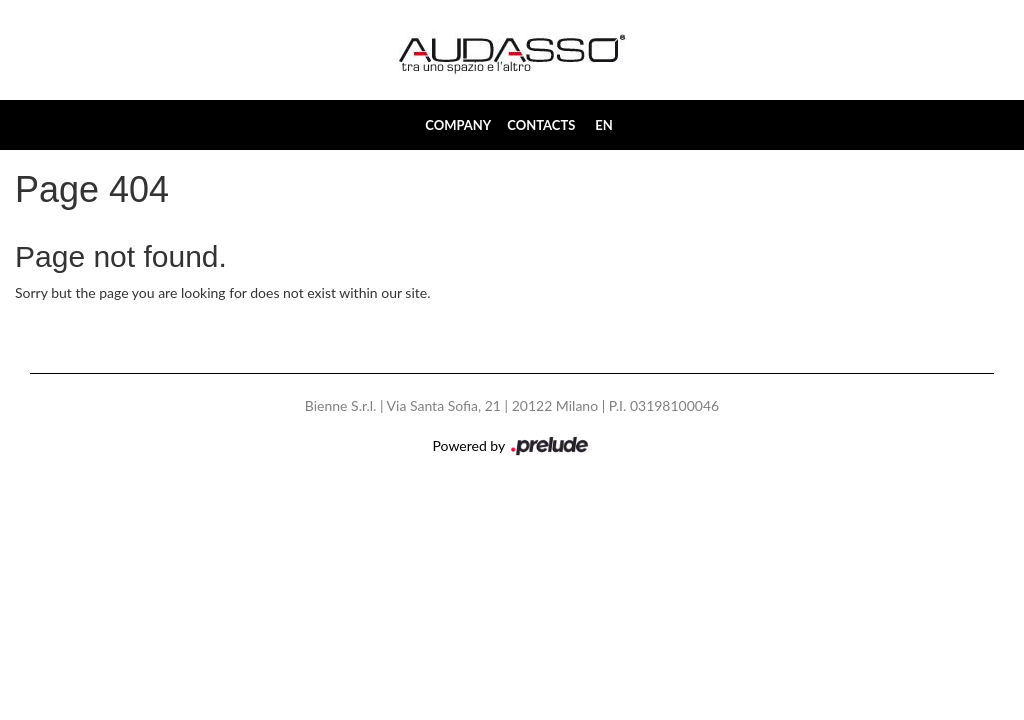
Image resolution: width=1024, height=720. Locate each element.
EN (604, 125)
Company (458, 125)
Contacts (541, 125)
